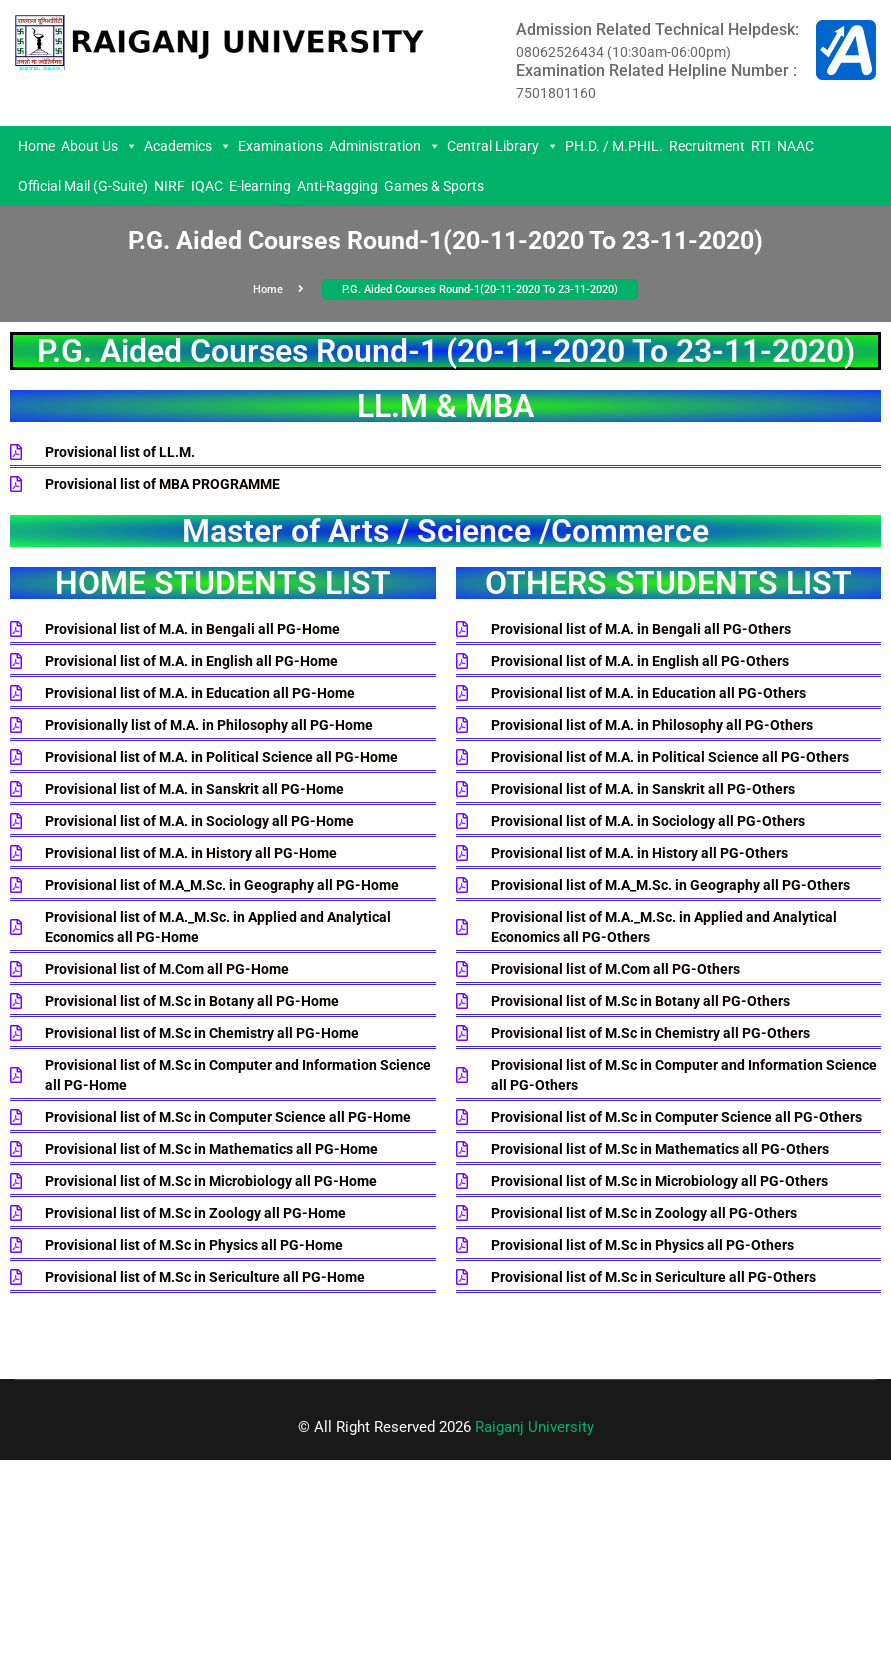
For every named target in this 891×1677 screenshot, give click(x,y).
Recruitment (707, 146)
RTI (761, 146)
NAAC (795, 146)
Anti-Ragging (337, 186)
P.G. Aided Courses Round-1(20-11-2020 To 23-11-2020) (480, 289)
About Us (99, 146)
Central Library (503, 146)
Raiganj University (534, 1427)
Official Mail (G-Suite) (83, 186)
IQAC (207, 186)
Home (36, 146)
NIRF (169, 186)
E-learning (260, 186)
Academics (188, 146)
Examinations (280, 146)
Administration (385, 146)
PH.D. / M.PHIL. (614, 146)
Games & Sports (434, 186)
